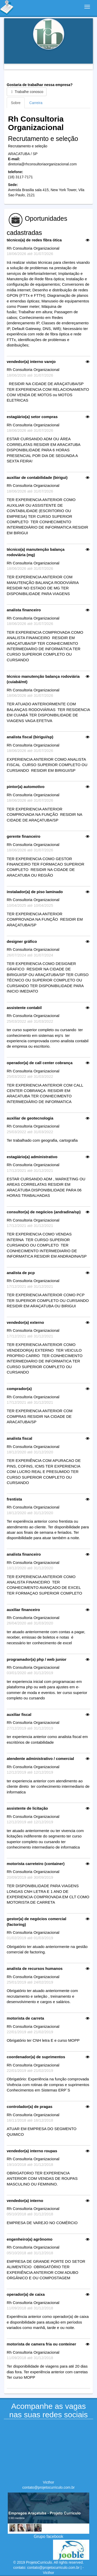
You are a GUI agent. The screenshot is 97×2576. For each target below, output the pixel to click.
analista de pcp (21, 1272)
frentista (14, 1499)
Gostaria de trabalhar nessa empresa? (39, 89)
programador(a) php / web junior (36, 1659)
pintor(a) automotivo (25, 786)
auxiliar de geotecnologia (30, 1118)
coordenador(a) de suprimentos (36, 2057)
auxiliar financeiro (23, 1609)
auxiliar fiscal (19, 1714)
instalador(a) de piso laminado (35, 891)
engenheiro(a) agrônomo (30, 2239)
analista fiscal (19, 1438)
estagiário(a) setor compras (32, 416)
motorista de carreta (25, 2018)
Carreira (35, 103)
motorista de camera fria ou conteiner (41, 2344)
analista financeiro (24, 610)
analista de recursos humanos (35, 1968)
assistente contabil (24, 1007)
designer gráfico (22, 941)
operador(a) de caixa (26, 2294)
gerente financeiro (23, 836)
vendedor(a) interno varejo (31, 361)
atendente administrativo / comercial (40, 1758)
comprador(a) (19, 1388)
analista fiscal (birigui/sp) (30, 737)
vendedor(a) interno (25, 2200)
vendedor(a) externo (25, 1322)
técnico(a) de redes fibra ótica (34, 240)
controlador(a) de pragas (30, 2106)
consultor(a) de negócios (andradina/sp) (44, 1212)
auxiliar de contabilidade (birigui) (37, 477)
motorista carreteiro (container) (35, 1863)
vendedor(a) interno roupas (32, 2151)
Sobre (15, 103)
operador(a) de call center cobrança (39, 1063)
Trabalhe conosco (26, 92)
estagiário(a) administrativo (32, 1157)
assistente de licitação (27, 1808)
